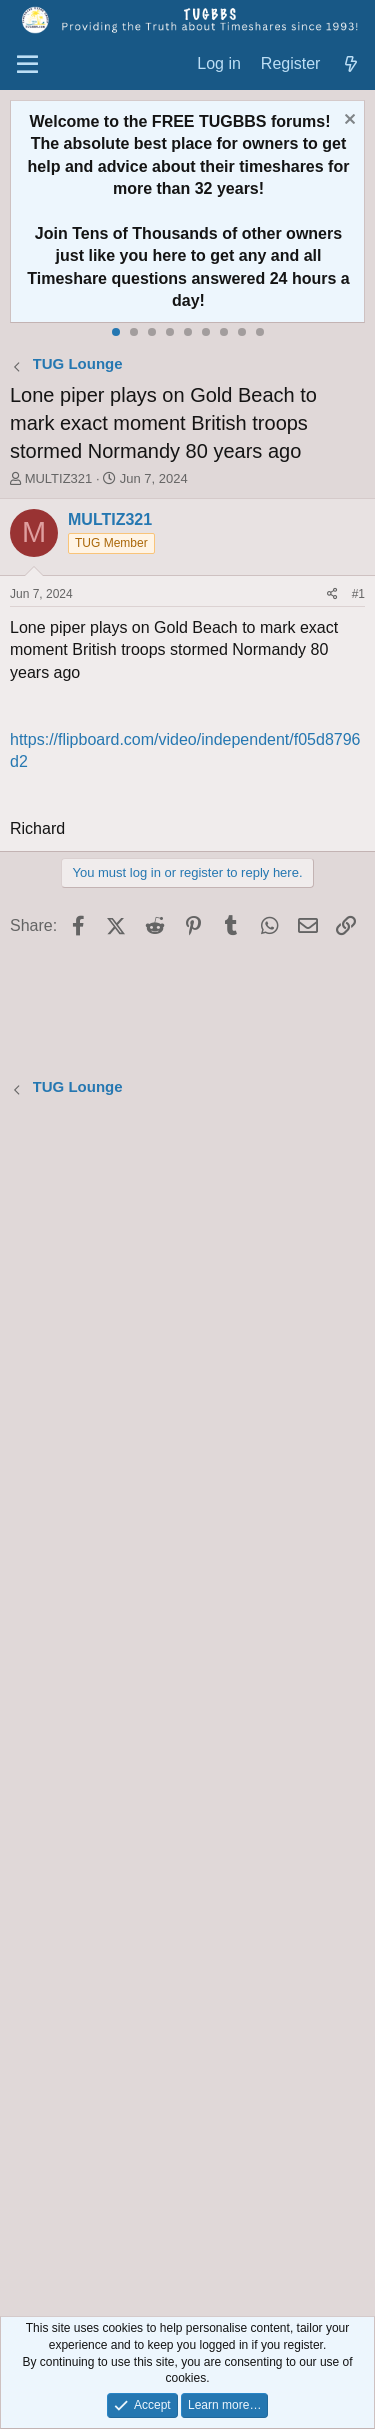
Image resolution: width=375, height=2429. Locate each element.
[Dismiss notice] (347, 121)
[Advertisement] (187, 1709)
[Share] (332, 594)
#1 (358, 594)
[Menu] (27, 65)
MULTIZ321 (59, 478)
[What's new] (350, 64)
